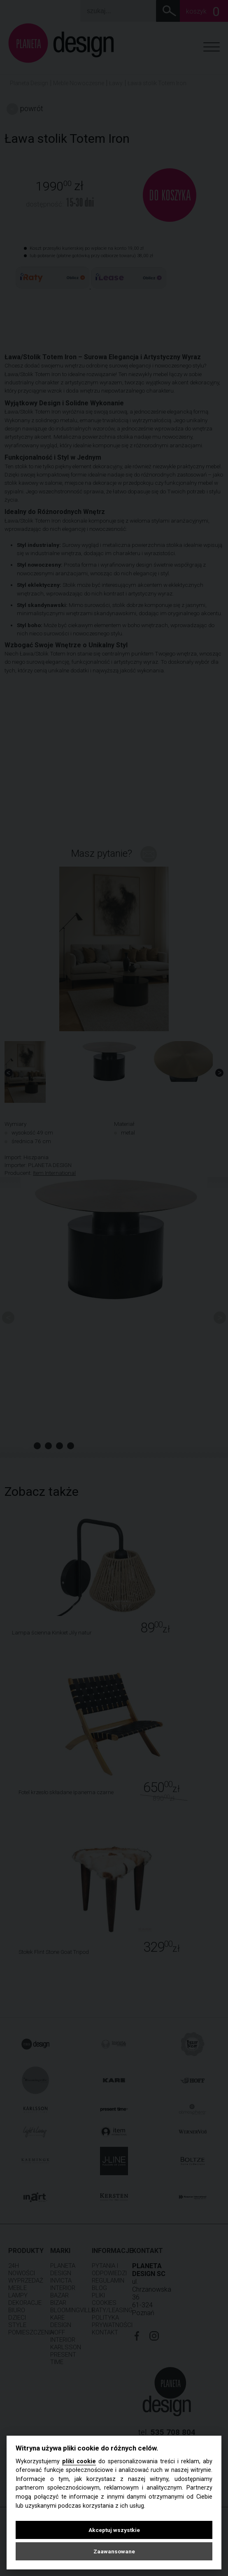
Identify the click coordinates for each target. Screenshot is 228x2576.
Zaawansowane (114, 2551)
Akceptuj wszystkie (114, 2530)
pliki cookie (79, 2461)
